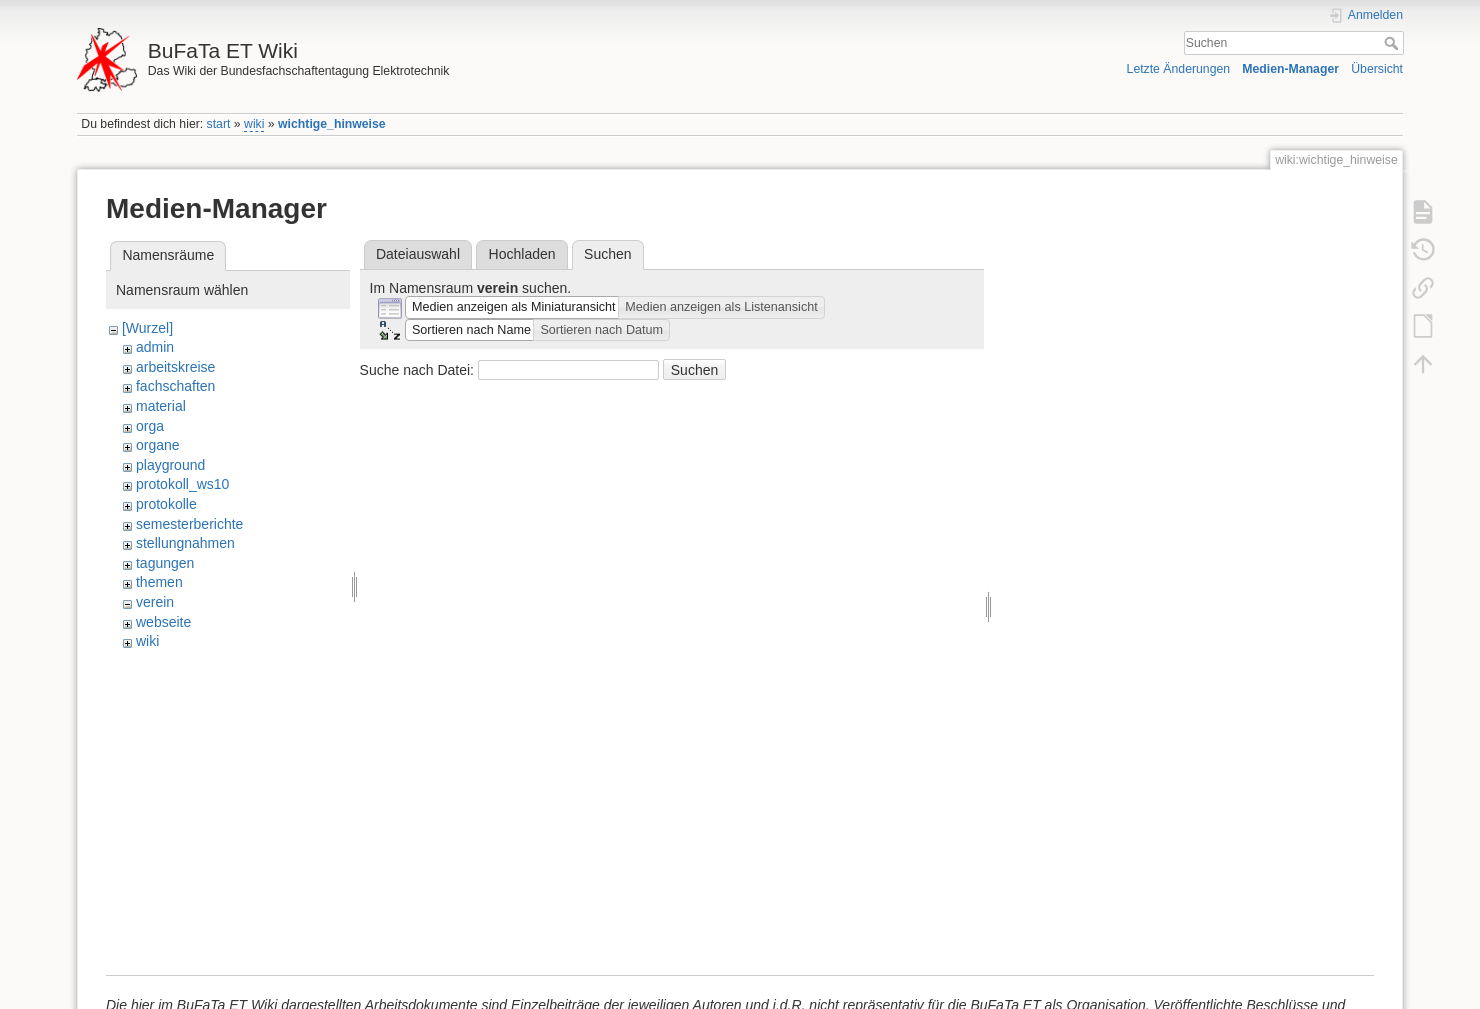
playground (170, 465)
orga (150, 426)
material (161, 406)
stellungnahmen (185, 543)
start (219, 124)
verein (155, 602)
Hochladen (522, 254)
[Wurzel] (147, 328)
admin (155, 347)
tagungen (165, 563)
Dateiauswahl (418, 254)
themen (159, 582)
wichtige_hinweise (332, 124)
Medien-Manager (1290, 69)
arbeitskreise (175, 367)
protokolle (166, 504)
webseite (163, 622)
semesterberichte (189, 524)
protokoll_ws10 (182, 484)
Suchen (1393, 43)
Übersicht (1377, 69)
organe (158, 445)
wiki (254, 124)
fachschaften (175, 386)
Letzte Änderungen (1179, 69)
